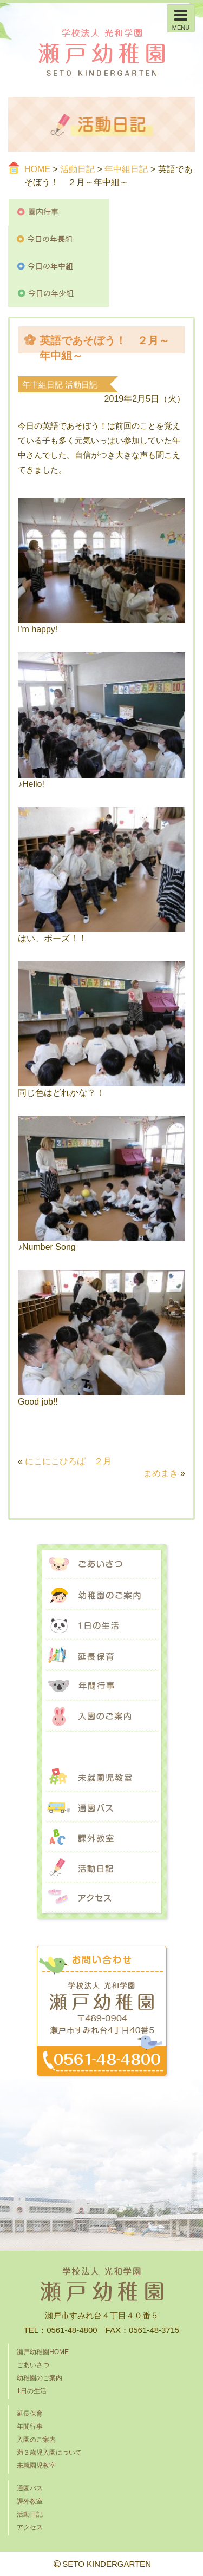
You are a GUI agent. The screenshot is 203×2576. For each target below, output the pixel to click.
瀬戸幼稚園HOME (43, 2352)
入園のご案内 (101, 1716)
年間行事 (101, 1686)
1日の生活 (101, 1625)
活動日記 (77, 169)
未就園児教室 (101, 1777)
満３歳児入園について (101, 1747)
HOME (37, 169)
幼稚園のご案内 (101, 1595)
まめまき (160, 1473)
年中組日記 (126, 169)
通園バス (101, 1807)
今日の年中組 (58, 266)
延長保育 (101, 1656)
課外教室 (101, 1838)
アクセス (101, 1898)
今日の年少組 (58, 293)
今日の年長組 (59, 239)
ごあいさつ (101, 1565)
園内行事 (59, 212)
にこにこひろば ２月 (68, 1461)
